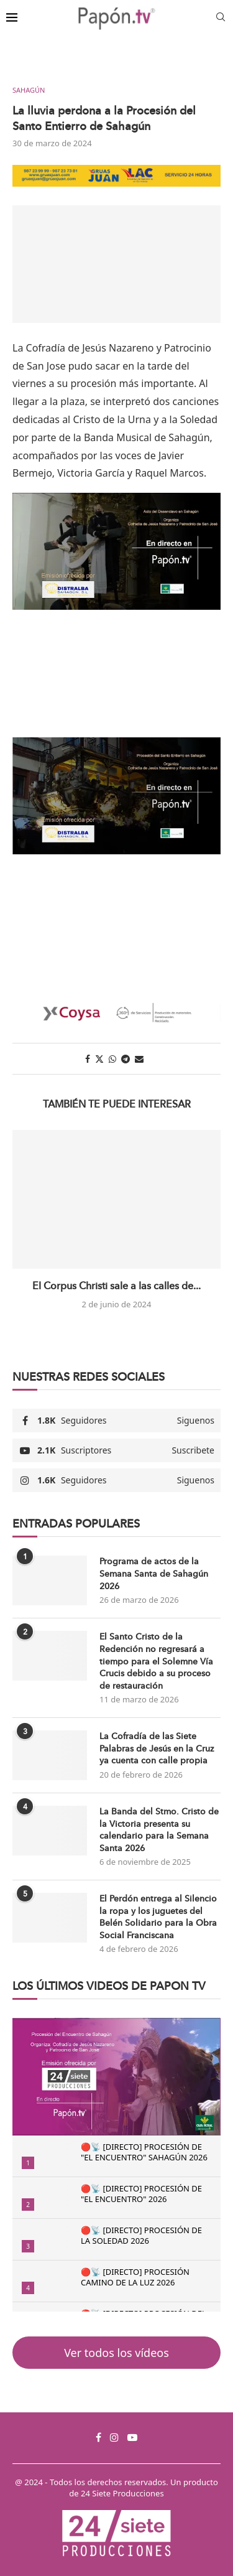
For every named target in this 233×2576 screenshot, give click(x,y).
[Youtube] (132, 2437)
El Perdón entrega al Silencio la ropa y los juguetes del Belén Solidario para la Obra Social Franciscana (158, 1917)
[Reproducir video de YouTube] (116, 551)
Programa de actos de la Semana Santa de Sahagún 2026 (153, 1573)
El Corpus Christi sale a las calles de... (116, 1286)
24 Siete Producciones (122, 2493)
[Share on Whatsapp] (112, 1059)
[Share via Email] (139, 1059)
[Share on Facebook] (87, 1059)
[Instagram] (114, 2437)
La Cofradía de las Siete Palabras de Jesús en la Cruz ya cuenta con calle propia (156, 1748)
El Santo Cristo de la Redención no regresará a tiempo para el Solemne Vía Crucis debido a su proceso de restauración (156, 1661)
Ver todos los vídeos (116, 2352)
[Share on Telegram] (125, 1059)
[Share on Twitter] (99, 1059)
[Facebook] (98, 2437)
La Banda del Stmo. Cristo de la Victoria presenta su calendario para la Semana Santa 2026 (159, 1830)
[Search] (220, 18)
